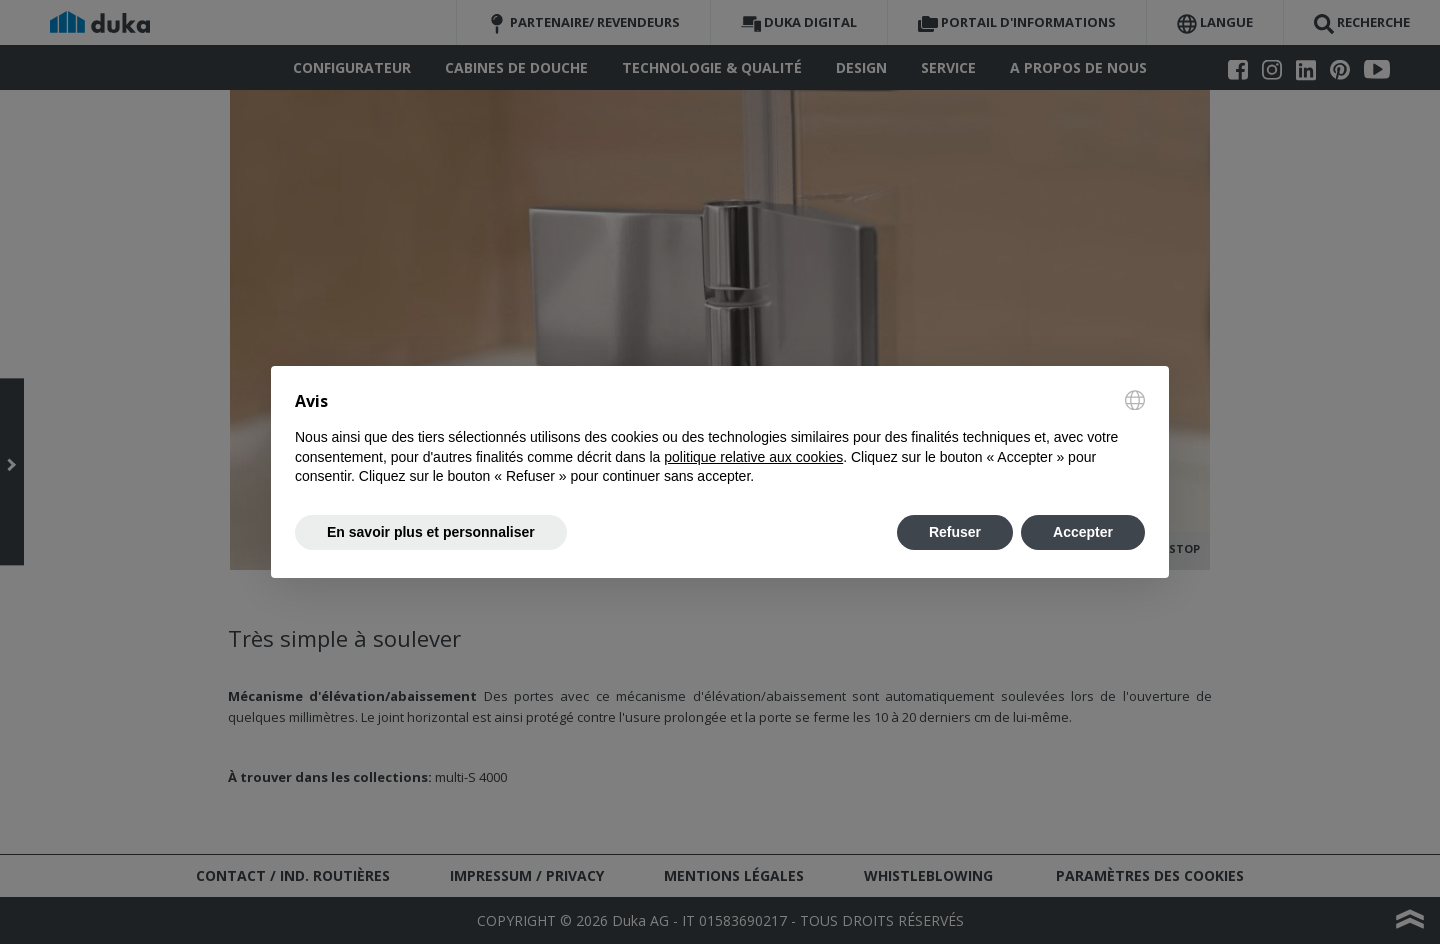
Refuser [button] (955, 532)
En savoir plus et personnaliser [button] (431, 532)
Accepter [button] (1083, 532)
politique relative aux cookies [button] (753, 457)
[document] (720, 438)
